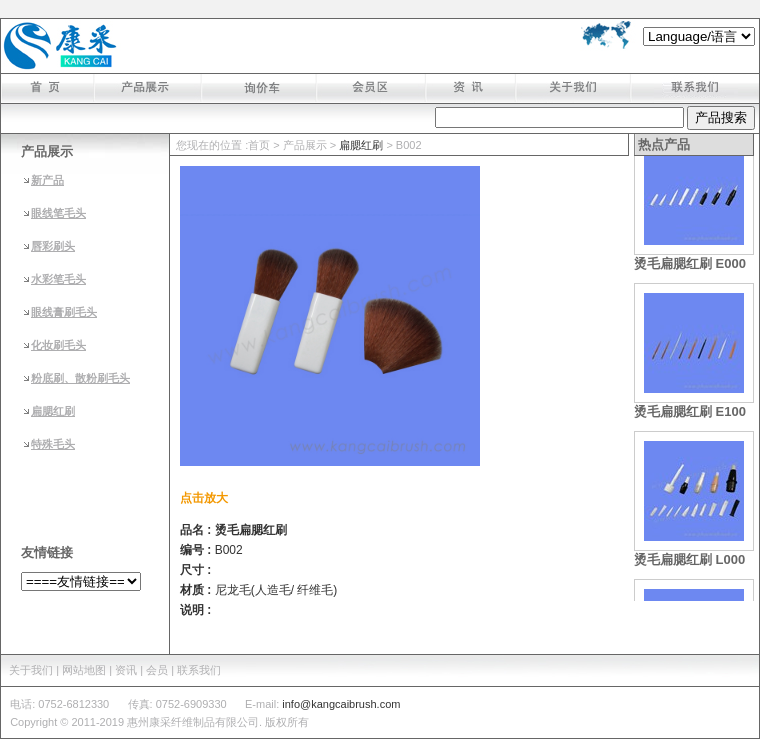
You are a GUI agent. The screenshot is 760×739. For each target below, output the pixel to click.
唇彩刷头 (53, 246)
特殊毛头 (53, 444)
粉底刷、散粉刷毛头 (80, 378)
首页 (259, 145)
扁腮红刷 (53, 411)
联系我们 (199, 670)
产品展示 (305, 145)
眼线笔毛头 (58, 213)
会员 (157, 670)
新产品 (47, 180)
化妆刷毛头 (58, 345)
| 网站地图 (84, 670)
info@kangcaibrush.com (341, 704)
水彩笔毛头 (58, 279)
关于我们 (31, 670)
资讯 (126, 670)
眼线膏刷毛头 (64, 312)
